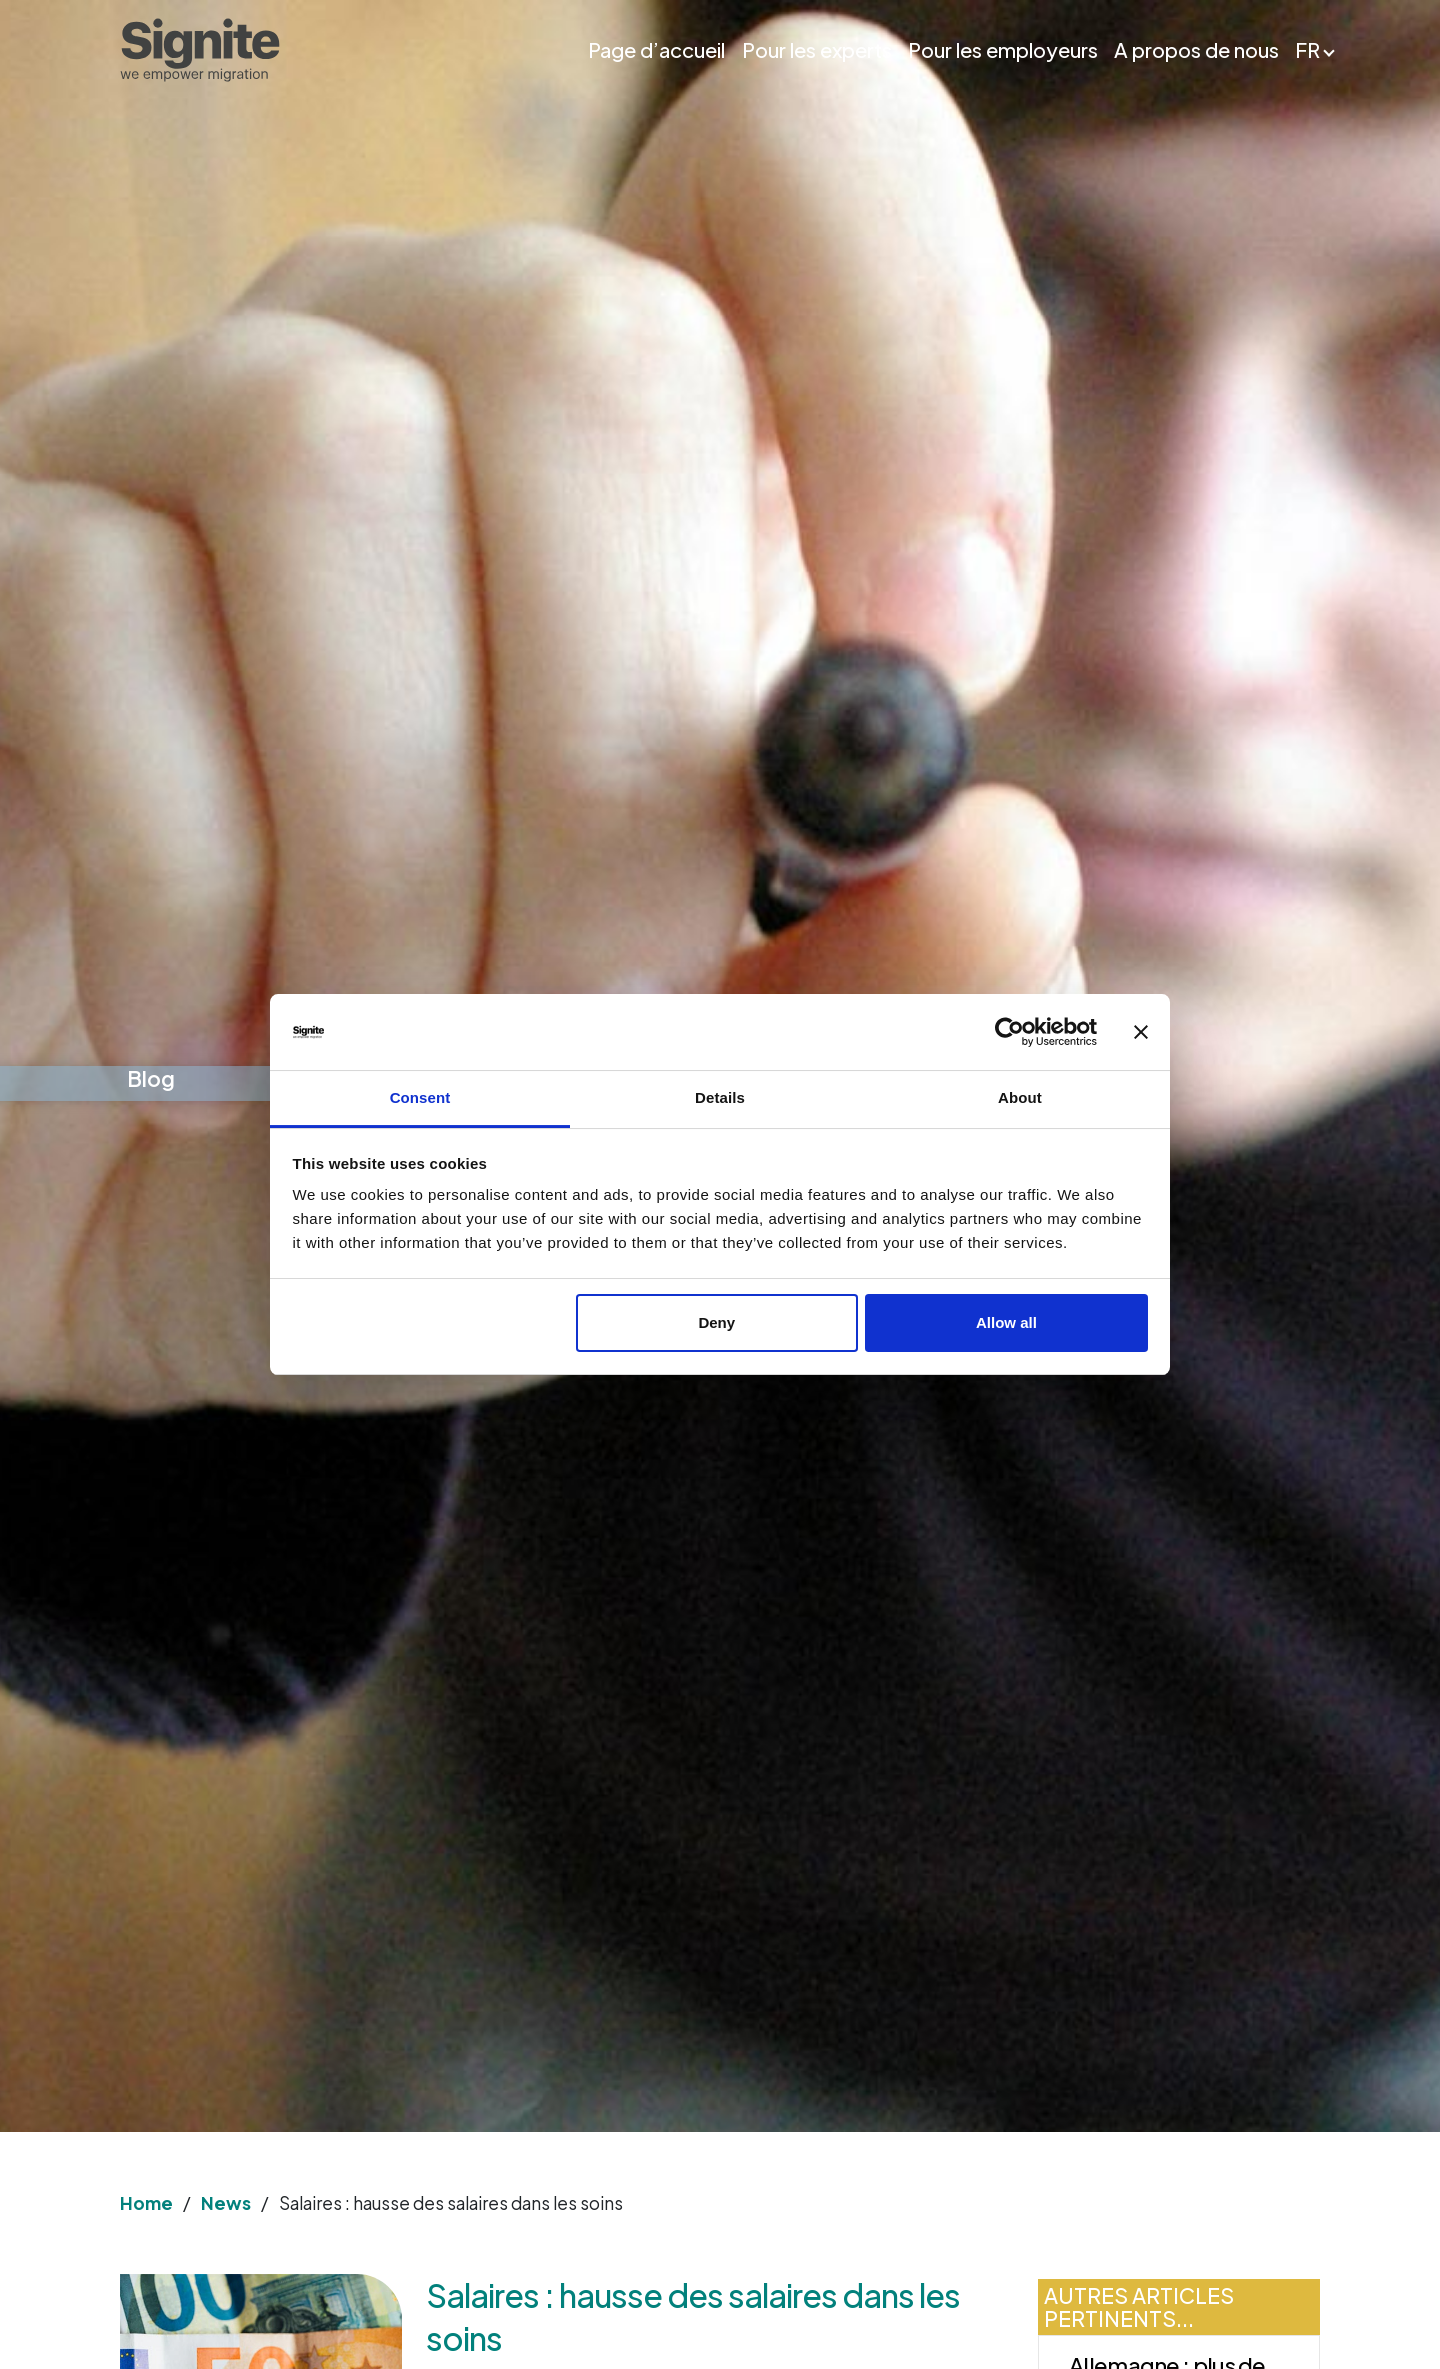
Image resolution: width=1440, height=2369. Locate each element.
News (226, 2203)
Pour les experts (817, 50)
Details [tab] (720, 1097)
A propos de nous (1196, 50)
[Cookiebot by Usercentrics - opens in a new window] (1009, 1032)
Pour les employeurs (1003, 50)
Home (146, 2203)
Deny (716, 1322)
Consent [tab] (420, 1097)
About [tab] (1020, 1097)
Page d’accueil (656, 50)
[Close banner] (1141, 1032)
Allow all (1006, 1322)
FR (1307, 50)
